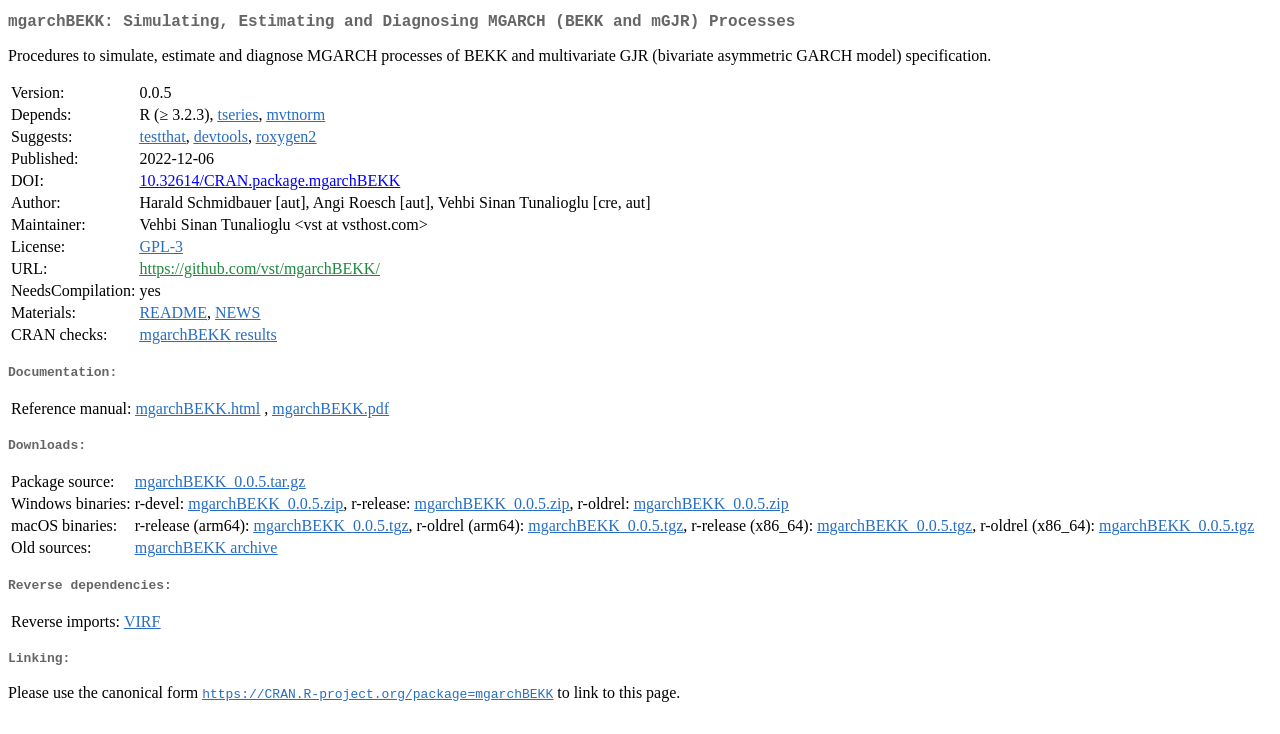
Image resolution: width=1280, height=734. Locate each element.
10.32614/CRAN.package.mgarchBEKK (269, 184)
